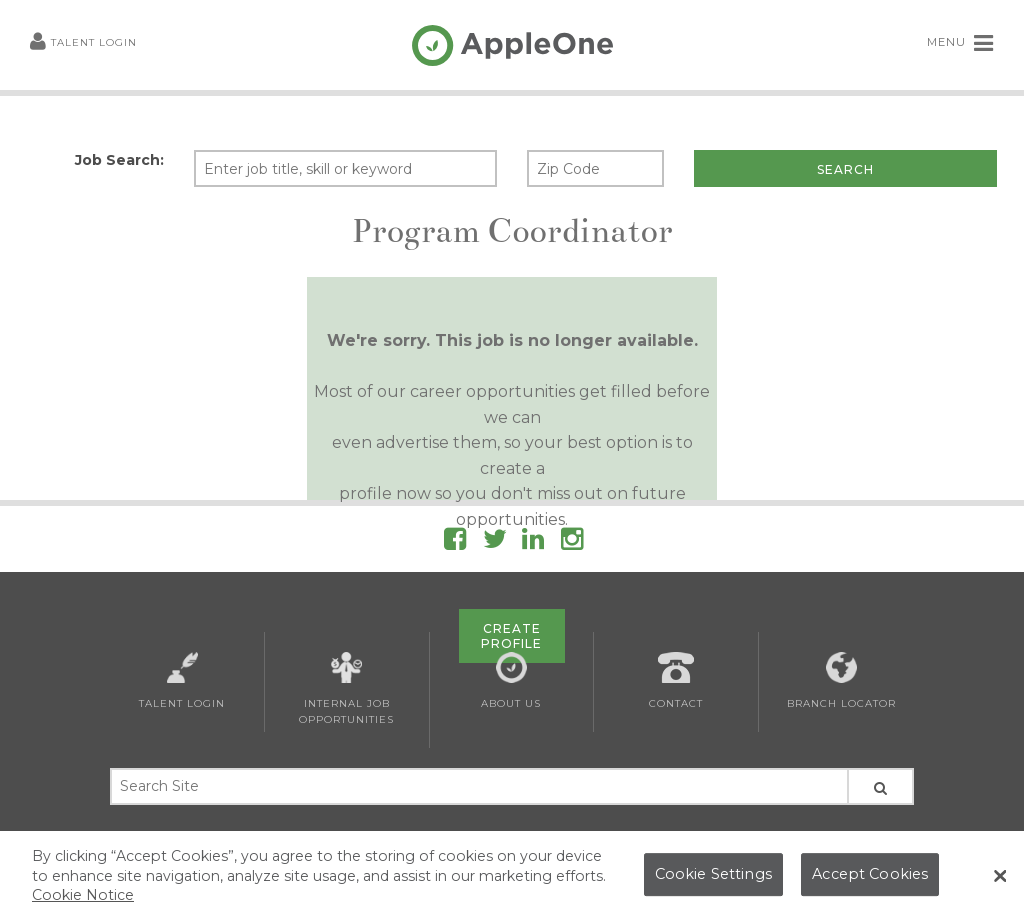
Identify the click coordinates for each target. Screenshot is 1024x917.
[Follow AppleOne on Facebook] (455, 542)
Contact (676, 681)
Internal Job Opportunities (346, 689)
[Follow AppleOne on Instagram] (572, 542)
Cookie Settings (713, 883)
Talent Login (83, 43)
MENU (960, 43)
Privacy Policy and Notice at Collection (418, 837)
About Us (511, 681)
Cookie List (569, 837)
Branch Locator (841, 681)
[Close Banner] (1000, 884)
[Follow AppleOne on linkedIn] (533, 542)
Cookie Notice (83, 904)
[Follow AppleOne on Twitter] (495, 542)
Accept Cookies (870, 883)
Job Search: (119, 160)
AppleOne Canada (662, 837)
